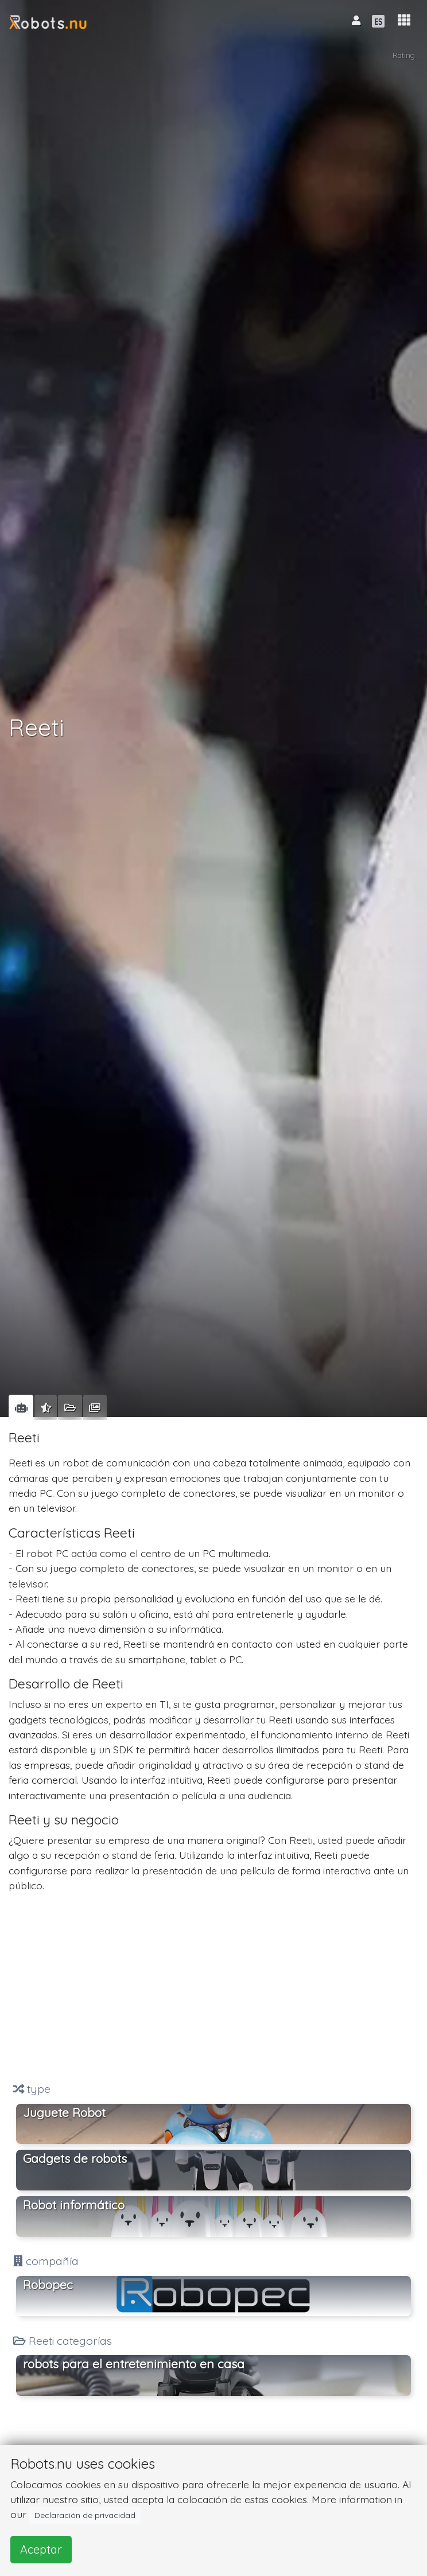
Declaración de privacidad (84, 2515)
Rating (404, 55)
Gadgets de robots (75, 2158)
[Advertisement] (213, 1987)
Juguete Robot (64, 2112)
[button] (404, 20)
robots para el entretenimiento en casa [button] (133, 2363)
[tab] (21, 1407)
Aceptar (41, 2549)
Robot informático (74, 2204)
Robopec (48, 2284)
